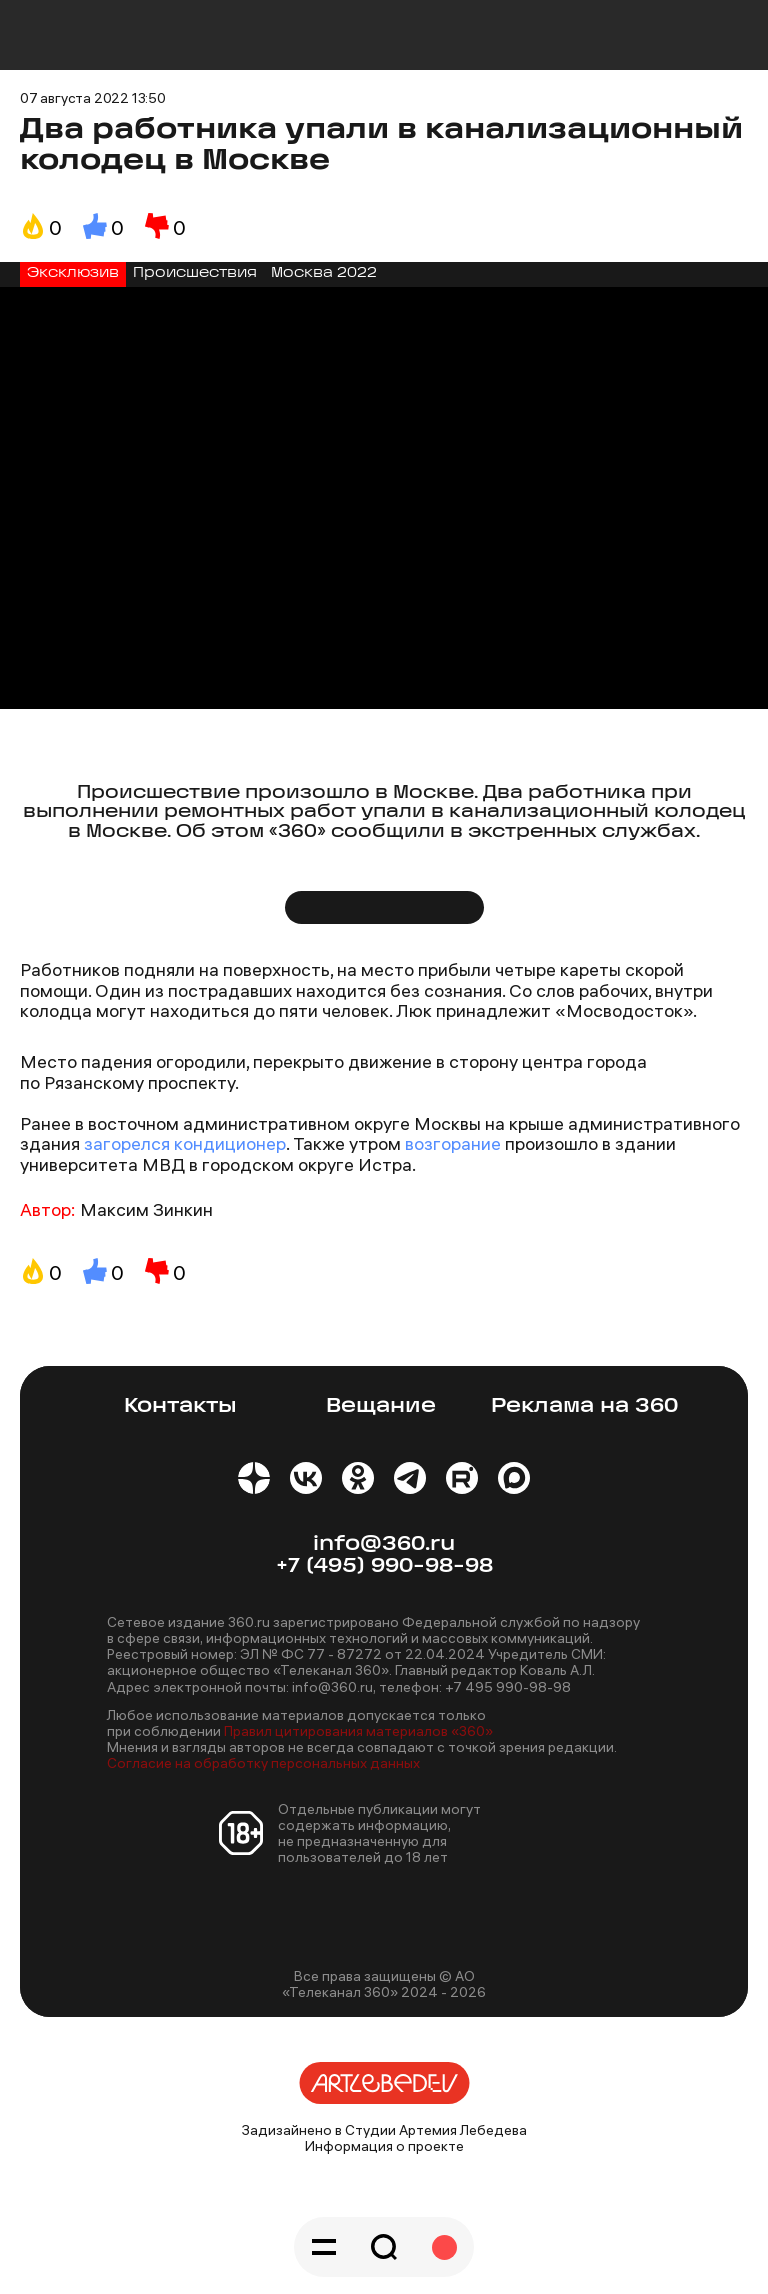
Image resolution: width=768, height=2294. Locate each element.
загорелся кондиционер (185, 1143)
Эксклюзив (73, 273)
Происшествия (195, 273)
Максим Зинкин (146, 1209)
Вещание (381, 1406)
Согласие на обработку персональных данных (263, 1763)
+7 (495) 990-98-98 (384, 1566)
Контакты (180, 1406)
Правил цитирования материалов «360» (358, 1731)
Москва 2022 (324, 273)
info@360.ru (384, 1544)
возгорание (451, 1143)
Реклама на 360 (584, 1406)
